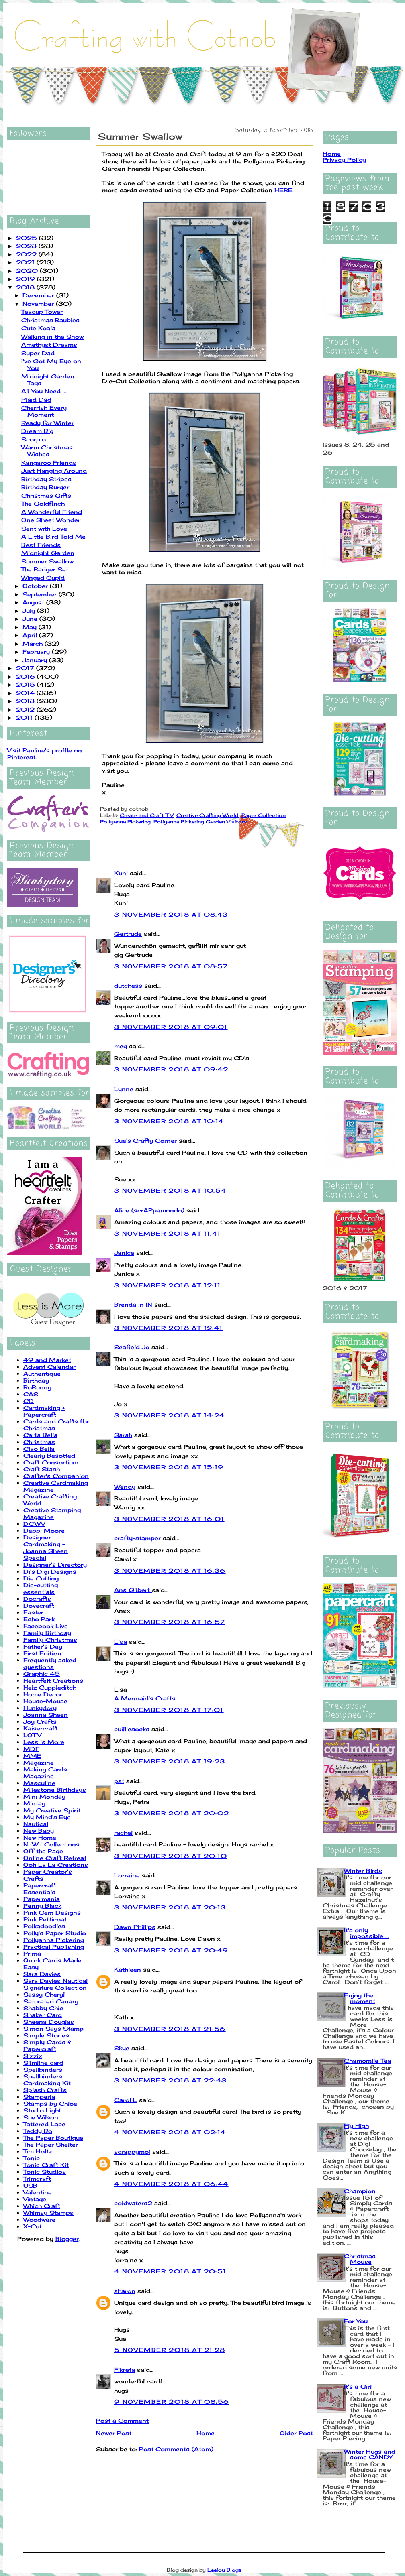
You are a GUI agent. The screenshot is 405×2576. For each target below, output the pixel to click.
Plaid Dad (36, 399)
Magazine (38, 1762)
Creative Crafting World (207, 815)
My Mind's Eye (47, 1817)
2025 (27, 237)
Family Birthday (47, 1632)
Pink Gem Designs (52, 1912)
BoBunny (37, 1387)
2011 (25, 717)
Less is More (43, 1741)
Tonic (31, 2158)
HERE (283, 190)
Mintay (34, 1803)
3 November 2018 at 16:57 (169, 1621)
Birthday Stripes (46, 479)
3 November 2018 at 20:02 (171, 1813)
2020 (28, 270)
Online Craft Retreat (54, 1857)
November (39, 303)
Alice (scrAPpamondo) (149, 1210)
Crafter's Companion (56, 1475)
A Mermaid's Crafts (145, 1698)
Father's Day (42, 1646)
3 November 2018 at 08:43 (171, 914)
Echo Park (39, 1619)
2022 (27, 254)
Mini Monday (44, 1796)
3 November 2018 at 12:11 (167, 1285)
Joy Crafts (40, 1721)
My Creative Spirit (51, 1810)
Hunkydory (40, 1707)
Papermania (41, 1898)
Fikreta (124, 2369)
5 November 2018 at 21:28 (169, 2349)
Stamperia (39, 2096)
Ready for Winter (47, 422)
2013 (26, 700)
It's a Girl (358, 2386)
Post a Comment (122, 2420)
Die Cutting (41, 1578)
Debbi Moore (44, 1530)
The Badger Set (44, 569)
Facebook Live (45, 1625)
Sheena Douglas (48, 2021)
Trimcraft (37, 2178)
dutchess (128, 985)
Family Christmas (50, 1639)
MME (32, 1755)
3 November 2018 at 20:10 (170, 1855)
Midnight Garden (47, 552)
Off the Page (43, 1851)
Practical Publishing (53, 1946)
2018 (26, 287)
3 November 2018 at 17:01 (169, 1709)
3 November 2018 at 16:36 (170, 1570)
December (39, 295)
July (29, 610)
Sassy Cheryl (44, 1994)
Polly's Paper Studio (54, 1932)
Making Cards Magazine (45, 1772)
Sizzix (32, 2055)
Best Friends (41, 544)
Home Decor (42, 1694)
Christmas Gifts (46, 495)
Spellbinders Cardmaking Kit (47, 2079)
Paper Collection (263, 815)
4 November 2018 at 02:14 (170, 2132)
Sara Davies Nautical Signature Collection (55, 1984)
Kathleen (127, 1969)
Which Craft (41, 2205)
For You (356, 2321)
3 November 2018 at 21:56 (170, 2028)
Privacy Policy (344, 159)
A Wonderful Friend (51, 511)
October (36, 585)
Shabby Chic (43, 2008)
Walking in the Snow (52, 336)
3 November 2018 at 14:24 (169, 1415)
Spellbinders (42, 2069)
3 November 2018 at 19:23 (169, 1761)
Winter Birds (363, 1870)
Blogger (67, 2238)
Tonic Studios (44, 2171)
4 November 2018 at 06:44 (171, 2183)
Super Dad (38, 353)
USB (30, 2185)
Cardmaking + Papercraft (44, 1411)
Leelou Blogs (224, 2570)
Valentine (37, 2192)
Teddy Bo (37, 2130)
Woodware (39, 2219)
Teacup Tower (42, 311)
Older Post (296, 2433)
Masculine (39, 1782)
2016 (26, 676)
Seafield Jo (131, 1347)
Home (205, 2433)
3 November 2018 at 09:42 (171, 1069)
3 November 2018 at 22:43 (170, 2080)
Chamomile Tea (367, 2060)
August (34, 602)
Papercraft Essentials (39, 1888)
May (30, 627)
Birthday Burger (45, 487)
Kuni (121, 873)
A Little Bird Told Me (53, 536)
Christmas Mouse (360, 2259)
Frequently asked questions (49, 1663)
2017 (26, 668)
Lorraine (127, 1875)
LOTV (32, 1735)
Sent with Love (44, 528)
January (35, 660)
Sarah (123, 1434)
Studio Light (42, 2110)
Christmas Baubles (50, 320)
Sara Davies (42, 1973)
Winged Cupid (43, 577)
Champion (360, 2191)
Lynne (124, 1089)
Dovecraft (38, 1605)
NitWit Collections (51, 1844)
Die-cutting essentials (40, 1588)
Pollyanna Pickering (53, 1939)
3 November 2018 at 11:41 (167, 1233)
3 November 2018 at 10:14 (169, 1121)
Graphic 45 (41, 1673)
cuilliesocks (131, 1729)
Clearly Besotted (49, 1455)
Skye (121, 2048)
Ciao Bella (39, 1448)
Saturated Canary (50, 2001)
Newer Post (113, 2433)
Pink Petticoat (45, 1919)
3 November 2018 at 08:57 (171, 966)
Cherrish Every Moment (44, 411)
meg (120, 1046)
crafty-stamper (137, 1538)
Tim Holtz (37, 2151)
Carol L (125, 2099)
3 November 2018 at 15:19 (169, 1467)
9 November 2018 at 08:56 (171, 2401)
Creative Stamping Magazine (52, 1513)
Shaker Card (42, 2014)
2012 (26, 709)
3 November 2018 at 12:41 (168, 1327)
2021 (26, 262)
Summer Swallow (47, 561)
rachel (123, 1832)
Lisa (120, 1641)
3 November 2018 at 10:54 (170, 1190)
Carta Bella (40, 1434)
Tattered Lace (44, 2124)
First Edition (42, 1653)
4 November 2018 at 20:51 (170, 2271)
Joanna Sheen (45, 1714)
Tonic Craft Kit (46, 2164)
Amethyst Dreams (49, 344)
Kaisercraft (40, 1728)
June (30, 618)
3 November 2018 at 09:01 (171, 1026)
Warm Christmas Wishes (47, 450)
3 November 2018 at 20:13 (170, 1907)
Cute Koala (38, 328)
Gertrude (128, 933)
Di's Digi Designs (49, 1571)
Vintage (34, 2199)
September (40, 594)
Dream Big (37, 430)
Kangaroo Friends (48, 462)
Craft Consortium (50, 1462)
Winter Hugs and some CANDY (369, 2454)
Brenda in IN (133, 1304)
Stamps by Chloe (50, 2103)
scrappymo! (132, 2151)
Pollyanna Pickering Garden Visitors (200, 822)
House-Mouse (45, 1701)
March (33, 643)
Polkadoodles (44, 1926)
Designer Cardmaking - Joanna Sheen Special (45, 1547)
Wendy (124, 1486)
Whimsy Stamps (48, 2212)
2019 (26, 278)
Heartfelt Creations (53, 1680)
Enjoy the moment (359, 1998)
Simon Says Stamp (53, 2028)
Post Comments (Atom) (176, 2449)
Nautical (35, 1823)
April (30, 635)
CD (28, 1400)
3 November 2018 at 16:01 (169, 1518)
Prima (32, 1953)
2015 (26, 684)
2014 (26, 692)
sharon (124, 2290)
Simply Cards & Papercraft (47, 2045)
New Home (39, 1837)
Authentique (42, 1373)
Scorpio (33, 439)
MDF (31, 1748)
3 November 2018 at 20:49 (171, 1950)
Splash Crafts (45, 2089)
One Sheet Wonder (50, 519)
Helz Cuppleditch (49, 1687)
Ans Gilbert (133, 1589)
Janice (124, 1252)
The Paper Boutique (53, 2137)
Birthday (36, 1380)
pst (119, 1780)
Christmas (39, 1441)
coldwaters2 (133, 2203)
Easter (33, 1612)
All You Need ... (43, 391)
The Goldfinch (43, 503)
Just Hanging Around (54, 470)
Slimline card (43, 2062)
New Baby (38, 1830)
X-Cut (32, 2226)
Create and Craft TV (147, 815)
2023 (27, 245)
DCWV (34, 1523)
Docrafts (37, 1598)
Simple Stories (46, 2035)
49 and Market (47, 1359)
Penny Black (42, 1905)
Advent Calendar (49, 1366)
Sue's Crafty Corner (145, 1140)
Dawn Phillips (134, 1926)
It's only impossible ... (366, 1933)
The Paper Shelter (50, 2144)
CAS (30, 1394)
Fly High (356, 2125)
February (37, 651)
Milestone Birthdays (54, 1789)
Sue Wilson (40, 2117)
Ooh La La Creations (55, 1864)
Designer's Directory (55, 1564)
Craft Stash (41, 1469)
